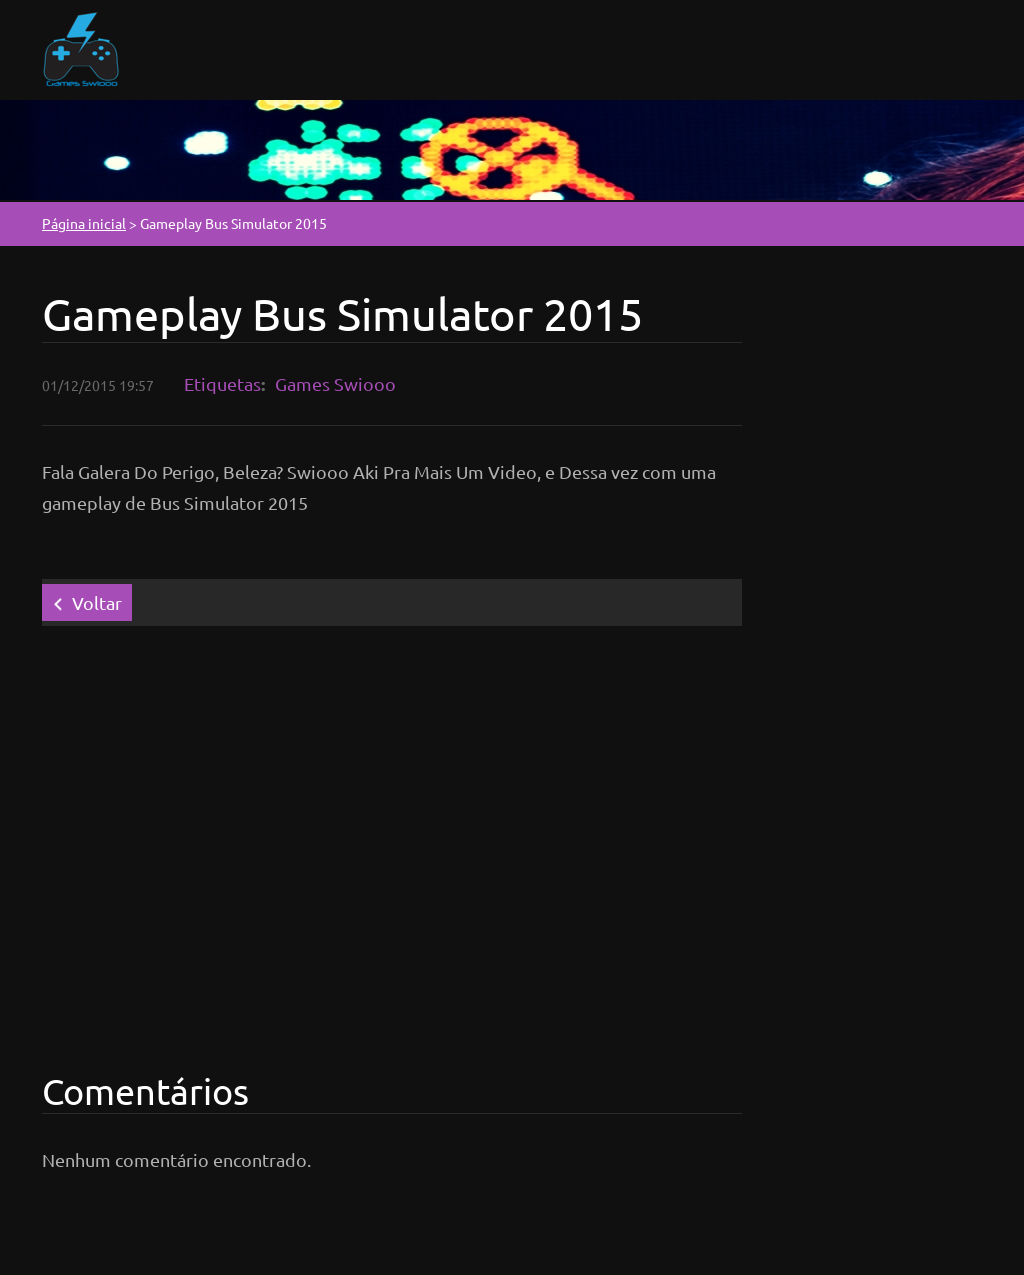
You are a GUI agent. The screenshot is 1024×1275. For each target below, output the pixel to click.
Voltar (97, 602)
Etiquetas (222, 383)
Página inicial (84, 223)
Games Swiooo (335, 383)
